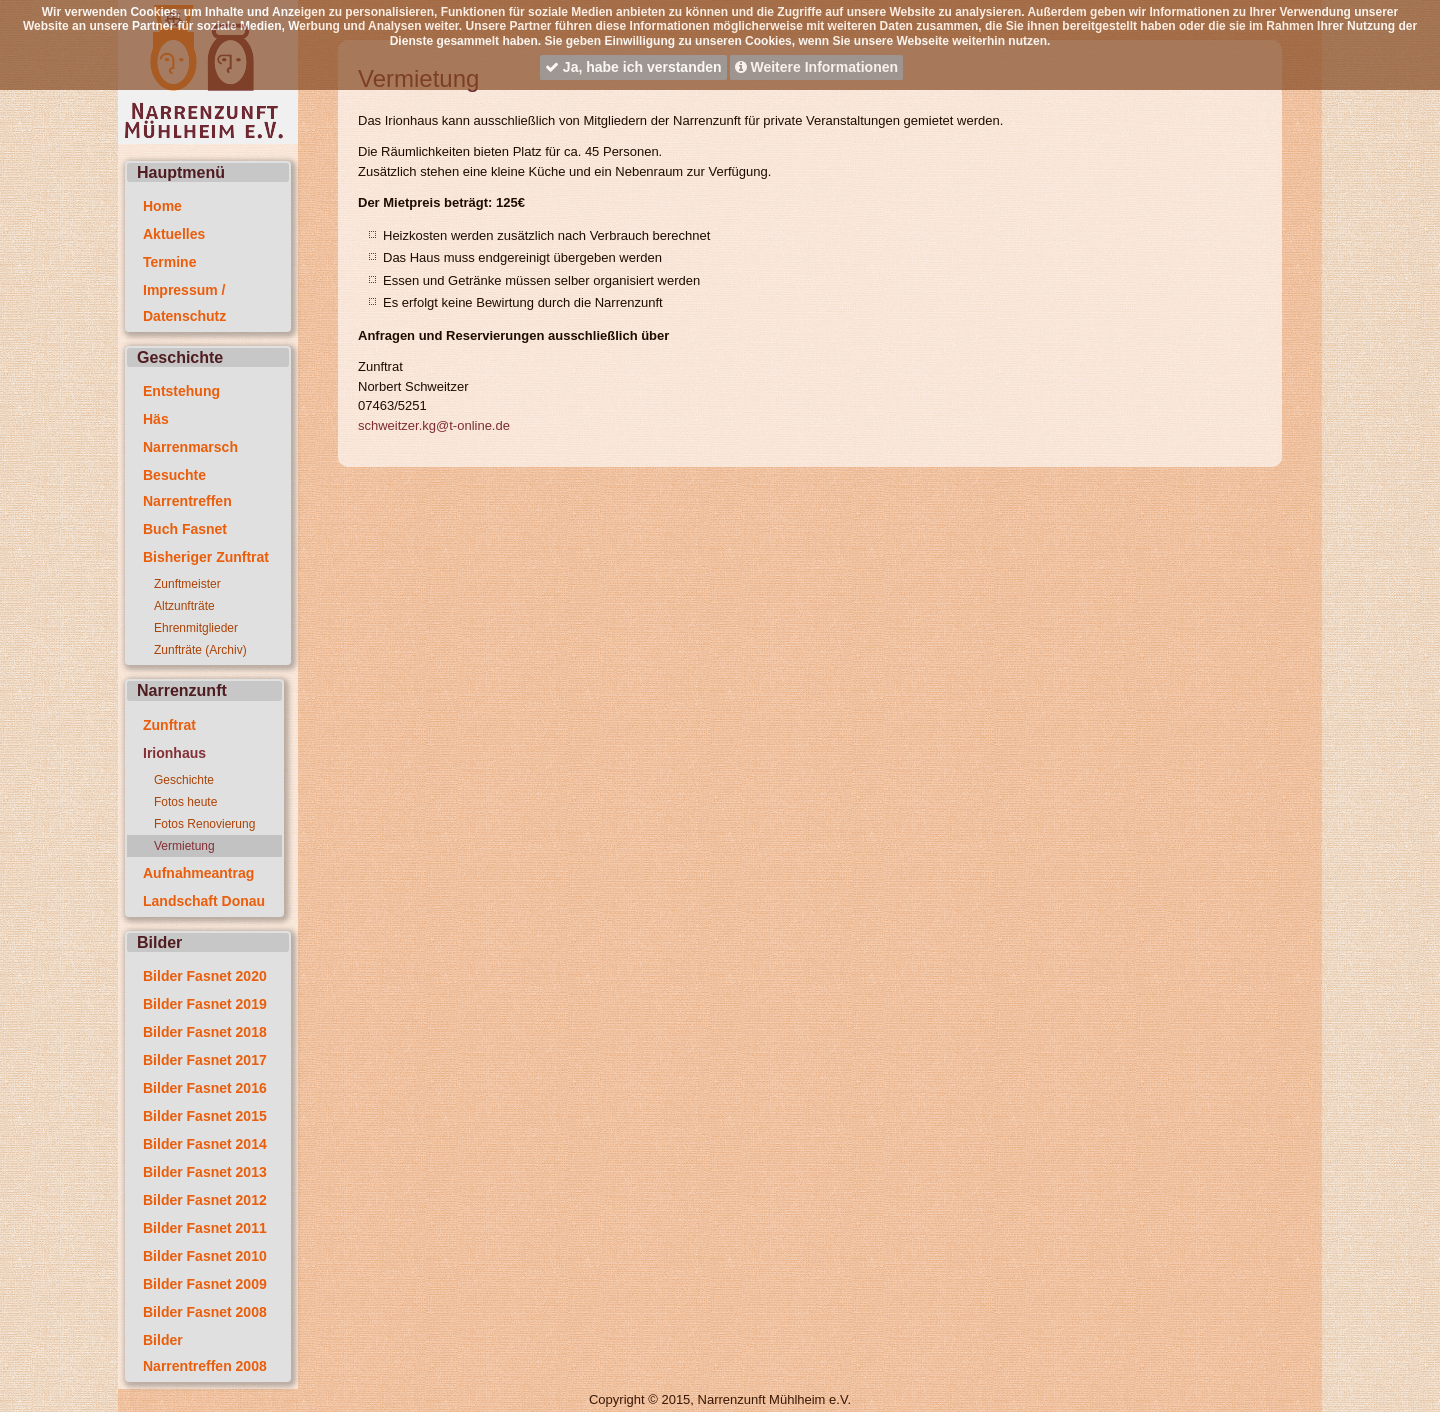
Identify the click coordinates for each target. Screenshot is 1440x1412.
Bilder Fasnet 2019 (205, 1004)
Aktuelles (174, 234)
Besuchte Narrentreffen (187, 488)
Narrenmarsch (190, 447)
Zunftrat (169, 725)
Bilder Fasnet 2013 (205, 1172)
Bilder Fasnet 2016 (205, 1088)
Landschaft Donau (204, 901)
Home (162, 206)
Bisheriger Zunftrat (206, 557)
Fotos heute (185, 802)
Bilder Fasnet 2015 (205, 1116)
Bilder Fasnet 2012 (205, 1200)
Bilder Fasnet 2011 (205, 1228)
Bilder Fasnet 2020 (205, 976)
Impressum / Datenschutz (184, 303)
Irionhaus (174, 753)
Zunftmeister (187, 584)
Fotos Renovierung (204, 824)
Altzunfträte (184, 606)
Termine (169, 262)
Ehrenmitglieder (196, 628)
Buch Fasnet (185, 529)
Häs (156, 419)
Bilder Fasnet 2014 (205, 1144)
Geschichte (184, 780)
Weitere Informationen (816, 67)
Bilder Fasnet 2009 (205, 1284)
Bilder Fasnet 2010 (205, 1256)
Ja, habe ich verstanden (633, 67)
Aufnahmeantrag (198, 873)
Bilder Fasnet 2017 (205, 1060)
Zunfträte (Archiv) (200, 650)
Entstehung (181, 391)
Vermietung (184, 846)
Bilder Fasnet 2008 (205, 1312)
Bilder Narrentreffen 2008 (205, 1353)
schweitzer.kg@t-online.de (434, 425)
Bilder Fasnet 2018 (205, 1032)
